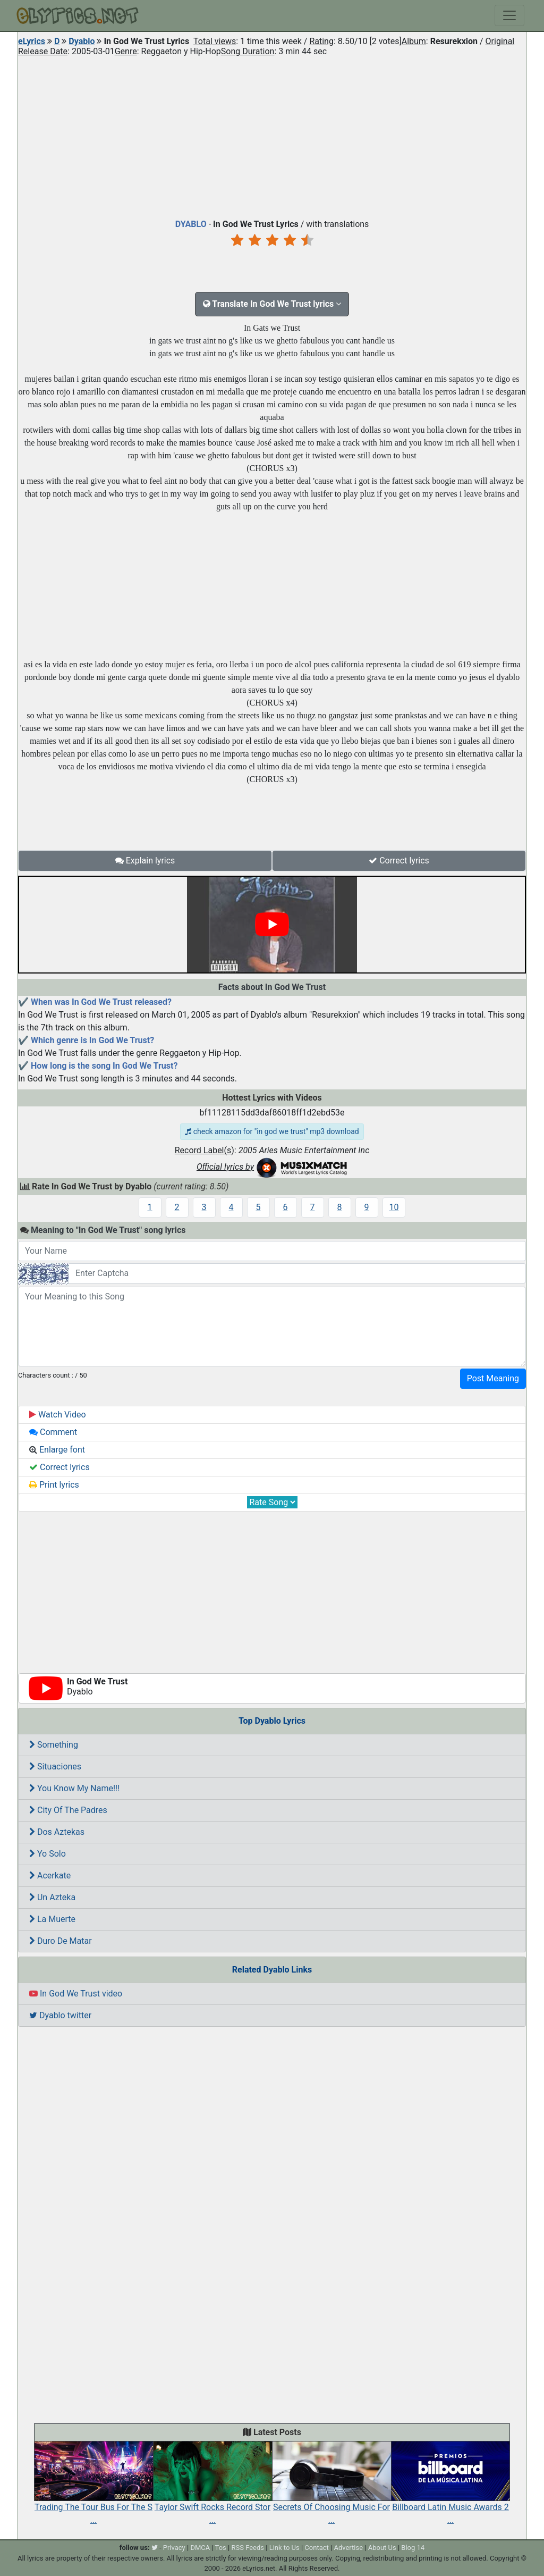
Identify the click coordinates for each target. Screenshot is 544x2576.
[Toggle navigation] (509, 15)
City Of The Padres (68, 1810)
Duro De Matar (60, 1941)
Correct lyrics (399, 860)
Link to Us (284, 2548)
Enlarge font (57, 1450)
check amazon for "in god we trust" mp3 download (272, 1131)
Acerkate (50, 1875)
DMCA (200, 2548)
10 (394, 1207)
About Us (382, 2548)
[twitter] (154, 2548)
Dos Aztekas (56, 1832)
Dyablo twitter (60, 2015)
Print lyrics (54, 1485)
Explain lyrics (145, 860)
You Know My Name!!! (74, 1788)
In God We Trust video (75, 1993)
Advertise (348, 2548)
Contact (316, 2548)
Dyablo (82, 41)
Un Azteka (52, 1897)
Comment (53, 1432)
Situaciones (55, 1766)
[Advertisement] (272, 135)
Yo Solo (47, 1854)
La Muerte (52, 1919)
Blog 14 (412, 2548)
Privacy (174, 2548)
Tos (220, 2548)
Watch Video (57, 1414)
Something (53, 1745)
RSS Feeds (247, 2548)
